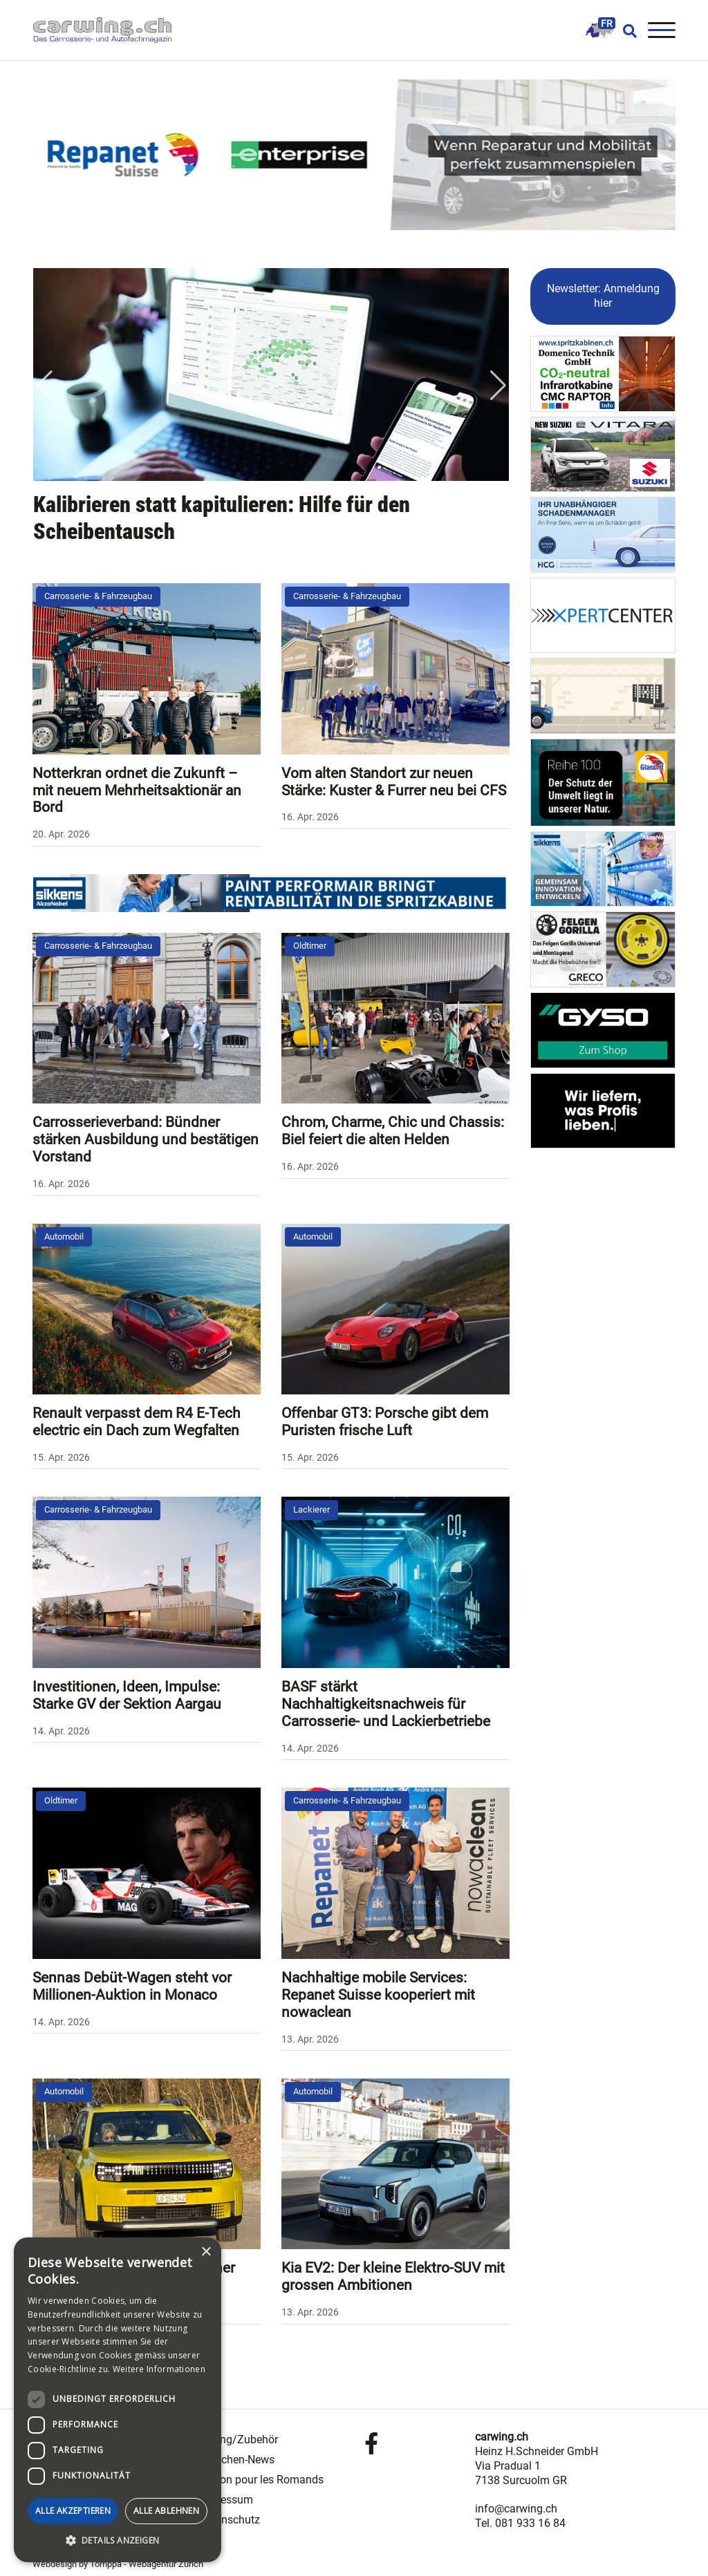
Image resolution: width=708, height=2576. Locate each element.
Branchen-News (236, 2459)
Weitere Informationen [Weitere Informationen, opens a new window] (159, 2369)
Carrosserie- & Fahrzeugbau (98, 596)
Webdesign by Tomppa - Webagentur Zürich (117, 2564)
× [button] (206, 2252)
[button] (117, 2540)
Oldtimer (309, 945)
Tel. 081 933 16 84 (520, 2523)
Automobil (64, 1236)
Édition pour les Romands (261, 2479)
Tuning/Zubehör (238, 2439)
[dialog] (117, 2399)
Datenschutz (229, 2519)
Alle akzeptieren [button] (73, 2511)
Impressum (225, 2499)
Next (498, 385)
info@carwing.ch (516, 2508)
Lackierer (311, 1509)
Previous (44, 385)
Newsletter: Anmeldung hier (603, 296)
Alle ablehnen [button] (166, 2511)
